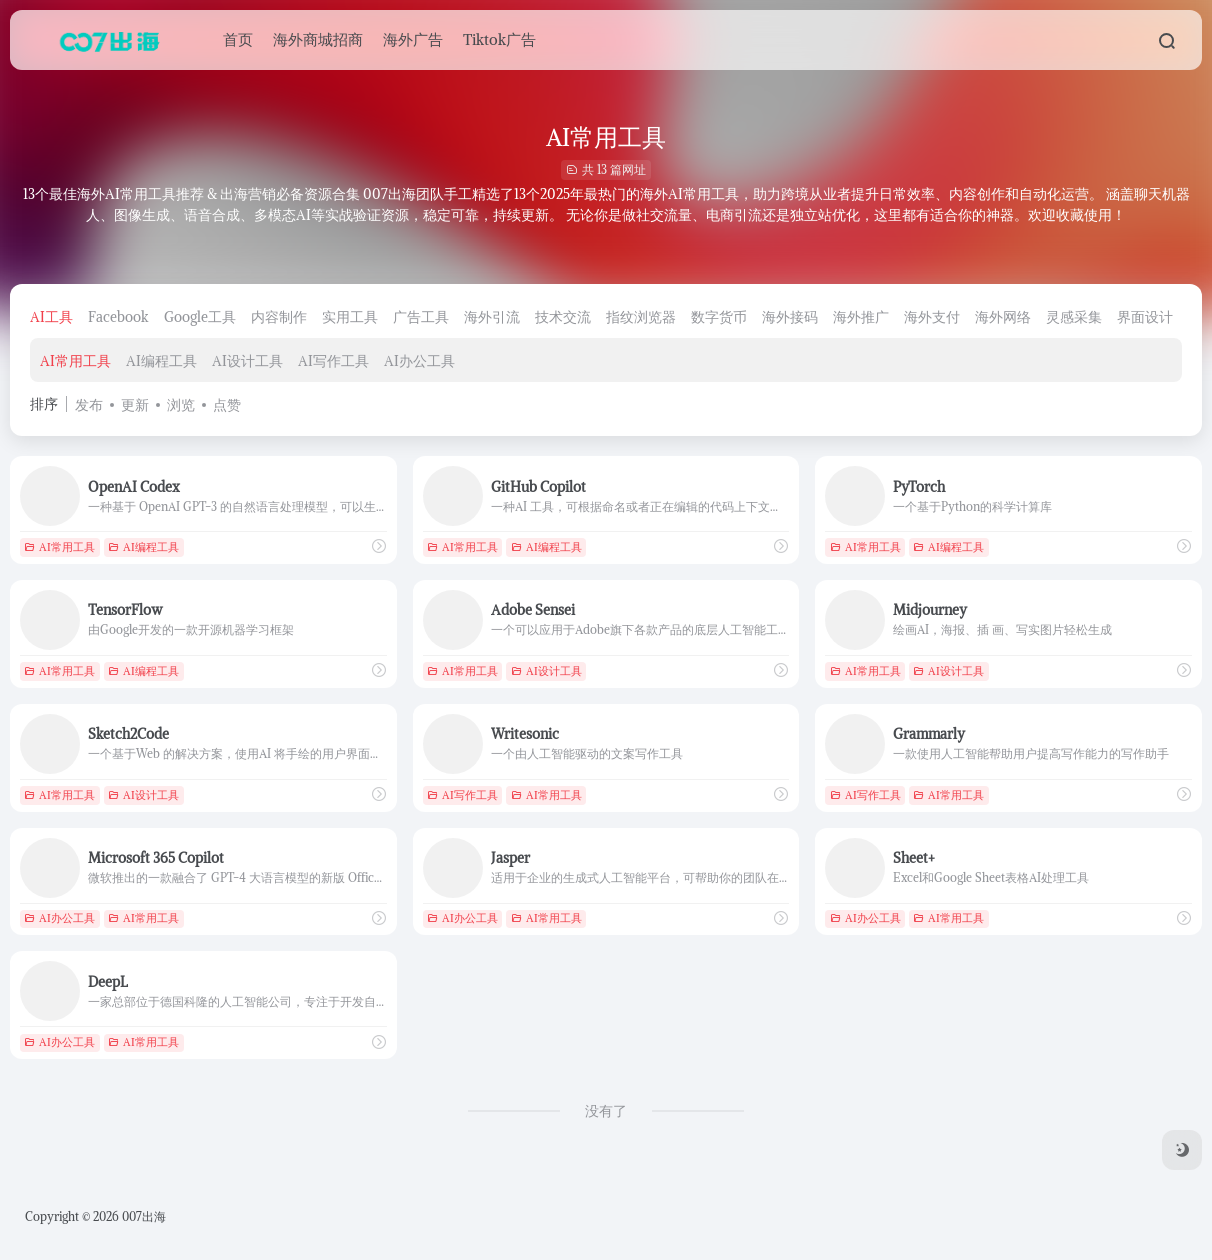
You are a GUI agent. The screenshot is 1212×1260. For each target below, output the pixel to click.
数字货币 (719, 317)
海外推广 (861, 317)
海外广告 (413, 39)
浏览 (181, 405)
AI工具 (51, 317)
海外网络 (1003, 317)
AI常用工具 (75, 361)
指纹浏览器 (641, 317)
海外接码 (790, 317)
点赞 (227, 405)
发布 (89, 405)
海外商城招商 (318, 39)
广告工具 (421, 317)
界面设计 (1145, 317)
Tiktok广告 (499, 39)
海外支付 (932, 317)
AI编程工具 (161, 361)
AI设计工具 (247, 361)
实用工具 (350, 317)
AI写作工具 (333, 361)
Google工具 (200, 317)
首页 (238, 39)
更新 (135, 405)
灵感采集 (1074, 317)
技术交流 (563, 317)
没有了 (606, 1111)
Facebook (118, 317)
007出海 (144, 1216)
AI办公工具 (419, 361)
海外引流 (492, 317)
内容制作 (279, 317)
